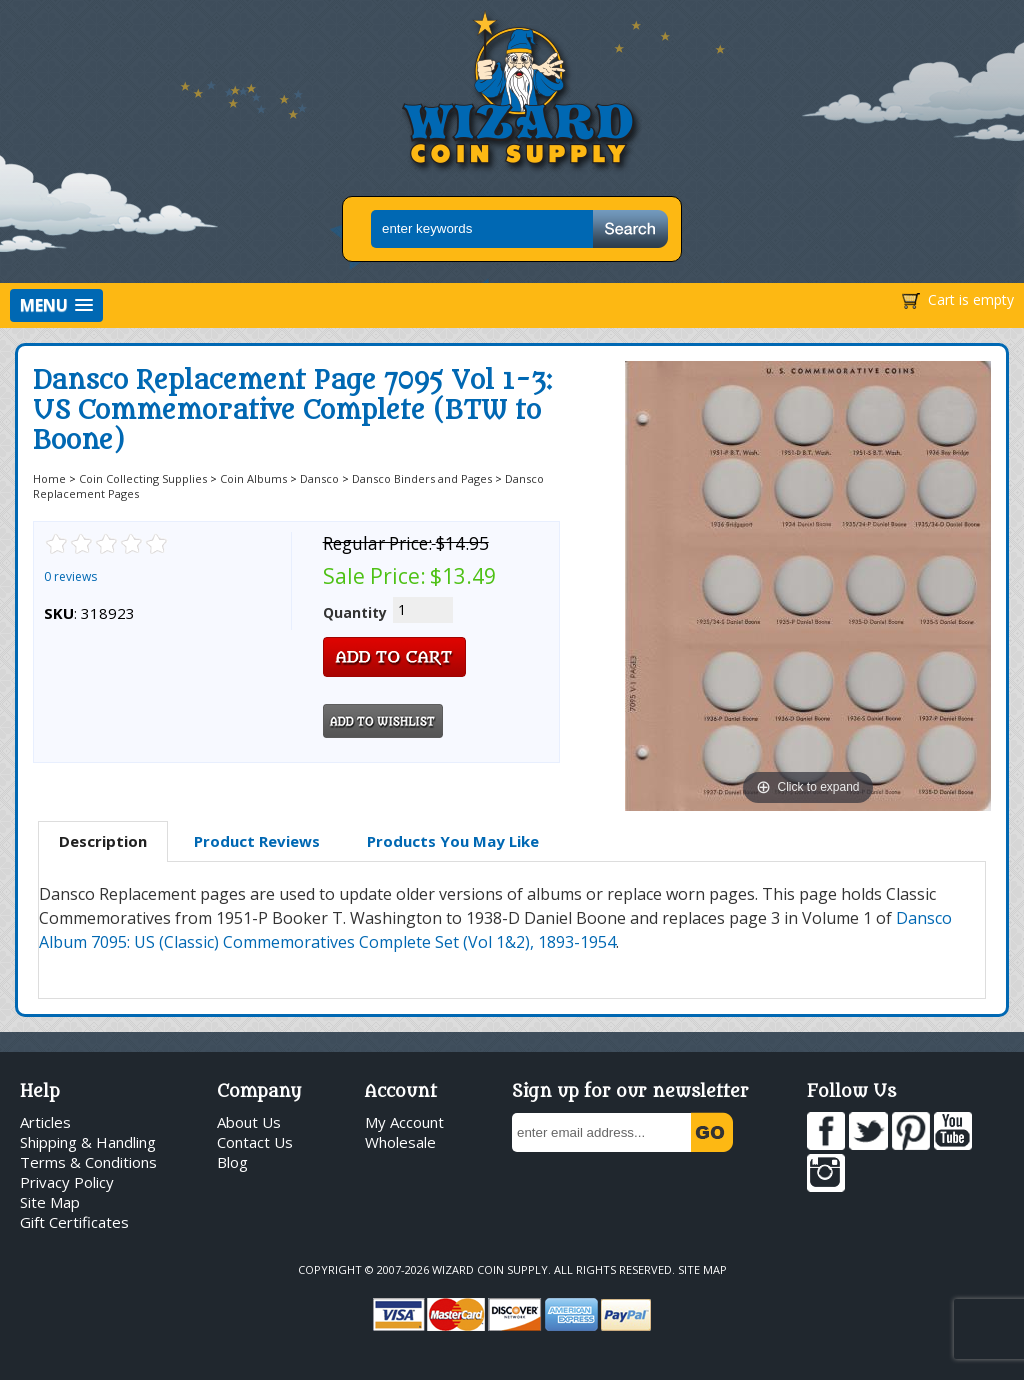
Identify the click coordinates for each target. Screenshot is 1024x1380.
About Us (249, 1122)
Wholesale (400, 1142)
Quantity (355, 612)
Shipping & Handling (88, 1142)
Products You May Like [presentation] (453, 841)
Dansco (319, 478)
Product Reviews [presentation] (257, 841)
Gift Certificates (74, 1222)
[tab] (103, 842)
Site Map (50, 1202)
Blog (232, 1162)
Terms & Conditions (88, 1162)
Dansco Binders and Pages (422, 478)
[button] (56, 305)
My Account (404, 1122)
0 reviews (70, 576)
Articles (45, 1122)
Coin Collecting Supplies (143, 478)
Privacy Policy (67, 1182)
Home (49, 478)
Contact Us (255, 1142)
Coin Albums (253, 478)
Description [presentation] (103, 841)
